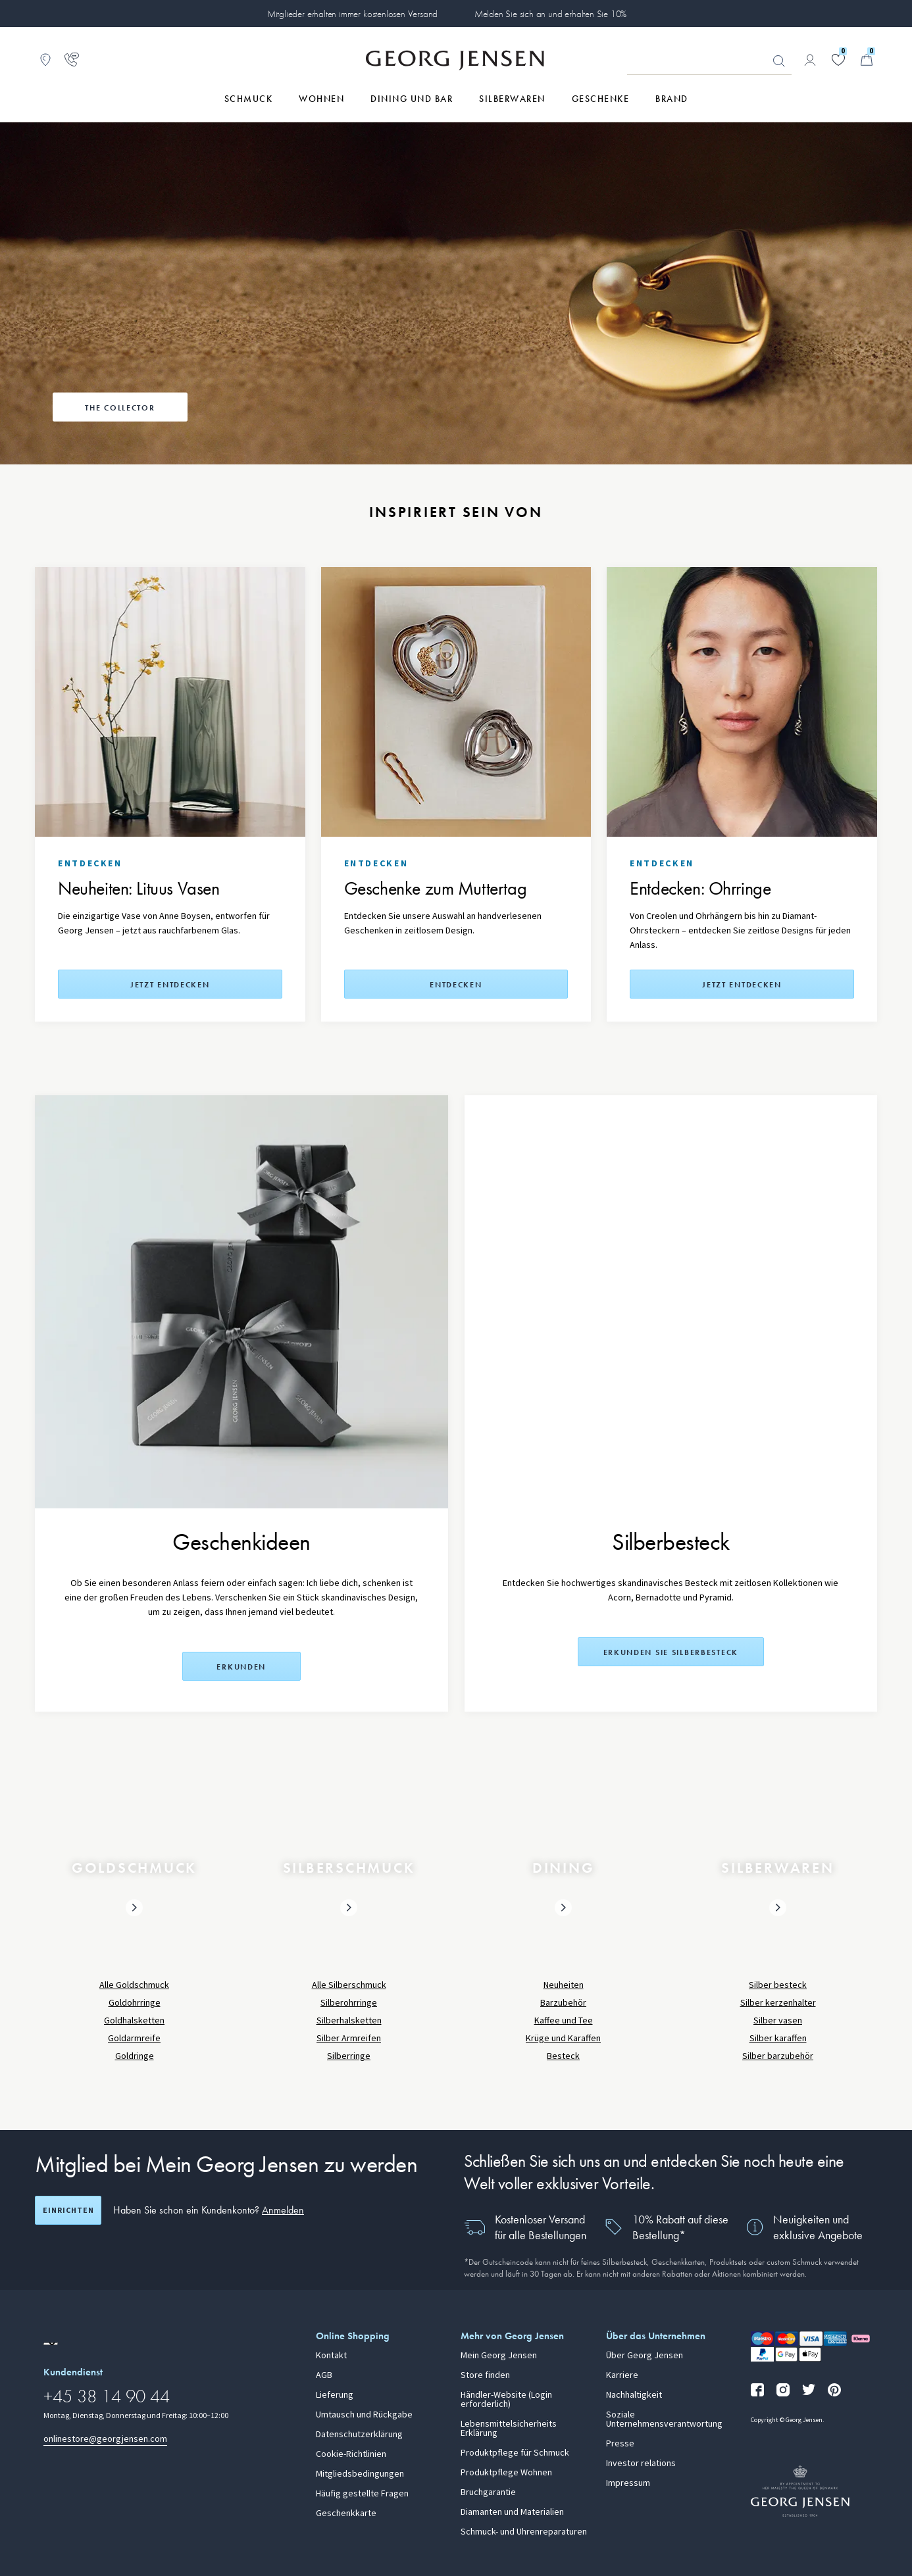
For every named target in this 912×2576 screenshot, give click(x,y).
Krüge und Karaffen (563, 2038)
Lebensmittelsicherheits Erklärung (509, 2428)
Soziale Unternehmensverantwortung (664, 2419)
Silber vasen (777, 2020)
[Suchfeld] (709, 60)
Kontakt (331, 2355)
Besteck (563, 2056)
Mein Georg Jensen (499, 2355)
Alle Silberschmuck (349, 1985)
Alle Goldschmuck (134, 1985)
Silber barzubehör (777, 2056)
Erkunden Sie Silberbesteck (670, 1652)
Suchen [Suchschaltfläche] (779, 61)
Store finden (485, 2375)
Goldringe (134, 2056)
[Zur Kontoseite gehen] (810, 60)
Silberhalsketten (349, 2020)
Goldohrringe (135, 2002)
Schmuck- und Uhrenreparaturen (524, 2532)
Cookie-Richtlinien (351, 2454)
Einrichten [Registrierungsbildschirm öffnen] (68, 2210)
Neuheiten (564, 1985)
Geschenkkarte (346, 2513)
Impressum (628, 2483)
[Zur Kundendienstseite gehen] (71, 59)
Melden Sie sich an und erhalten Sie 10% (550, 13)
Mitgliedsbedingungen (360, 2474)
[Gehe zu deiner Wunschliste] (838, 60)
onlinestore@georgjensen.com (105, 2439)
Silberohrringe (348, 2002)
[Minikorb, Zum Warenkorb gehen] (866, 60)
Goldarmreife (134, 2038)
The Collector (120, 408)
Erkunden (241, 1667)
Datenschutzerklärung (359, 2434)
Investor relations (641, 2463)
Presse (620, 2443)
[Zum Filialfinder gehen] (45, 59)
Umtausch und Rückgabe (364, 2414)
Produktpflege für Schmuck (515, 2453)
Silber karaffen (778, 2038)
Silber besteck (778, 1985)
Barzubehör (563, 2002)
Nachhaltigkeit (634, 2395)
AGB (324, 2375)
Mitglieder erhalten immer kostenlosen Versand (352, 13)
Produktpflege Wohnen (506, 2472)
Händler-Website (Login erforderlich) (506, 2399)
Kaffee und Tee (563, 2020)
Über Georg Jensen (644, 2355)
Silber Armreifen (349, 2038)
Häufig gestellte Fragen (362, 2493)
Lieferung (334, 2395)
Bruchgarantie (488, 2492)
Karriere (622, 2375)
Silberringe (348, 2056)
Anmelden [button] (283, 2210)
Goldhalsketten (134, 2020)
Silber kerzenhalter (778, 2002)
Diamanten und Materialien (512, 2512)
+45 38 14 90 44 (106, 2396)
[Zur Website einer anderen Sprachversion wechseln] (50, 2343)
